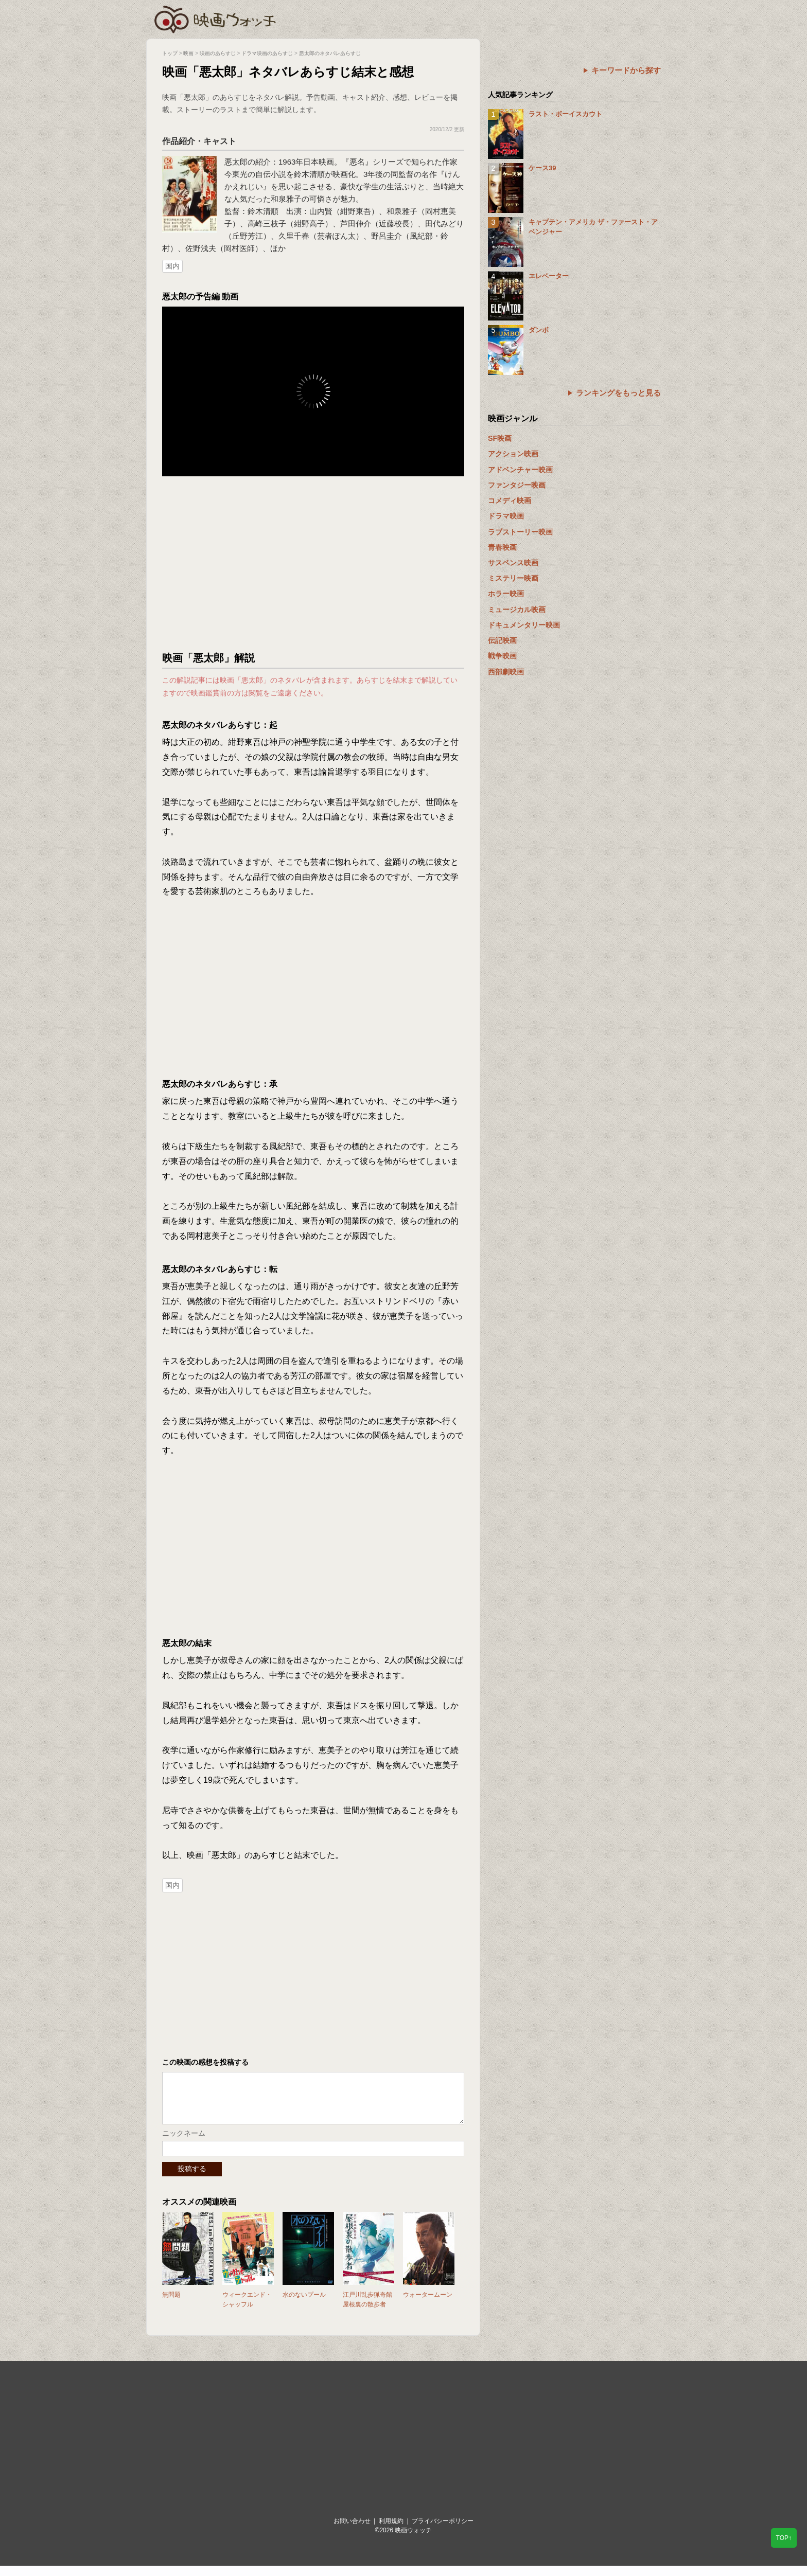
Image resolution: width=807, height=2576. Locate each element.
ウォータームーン (427, 2305)
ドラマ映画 (506, 516)
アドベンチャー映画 (520, 470)
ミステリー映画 (513, 578)
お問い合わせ (352, 2531)
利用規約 (391, 2531)
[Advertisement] (313, 564)
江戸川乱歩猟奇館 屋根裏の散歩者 (367, 2309)
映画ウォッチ (215, 18)
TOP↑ (784, 2538)
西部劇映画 (506, 672)
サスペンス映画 (513, 563)
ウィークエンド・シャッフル (247, 2309)
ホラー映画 (506, 593)
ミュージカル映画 (517, 609)
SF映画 (500, 438)
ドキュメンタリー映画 (524, 625)
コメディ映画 (509, 500)
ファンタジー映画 (517, 485)
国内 (172, 266)
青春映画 (502, 547)
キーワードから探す (626, 70)
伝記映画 (502, 640)
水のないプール (304, 2305)
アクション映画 (513, 454)
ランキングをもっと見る (618, 392)
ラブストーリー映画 (520, 532)
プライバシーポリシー (442, 2531)
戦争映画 (502, 656)
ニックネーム (183, 2143)
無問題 (171, 2305)
